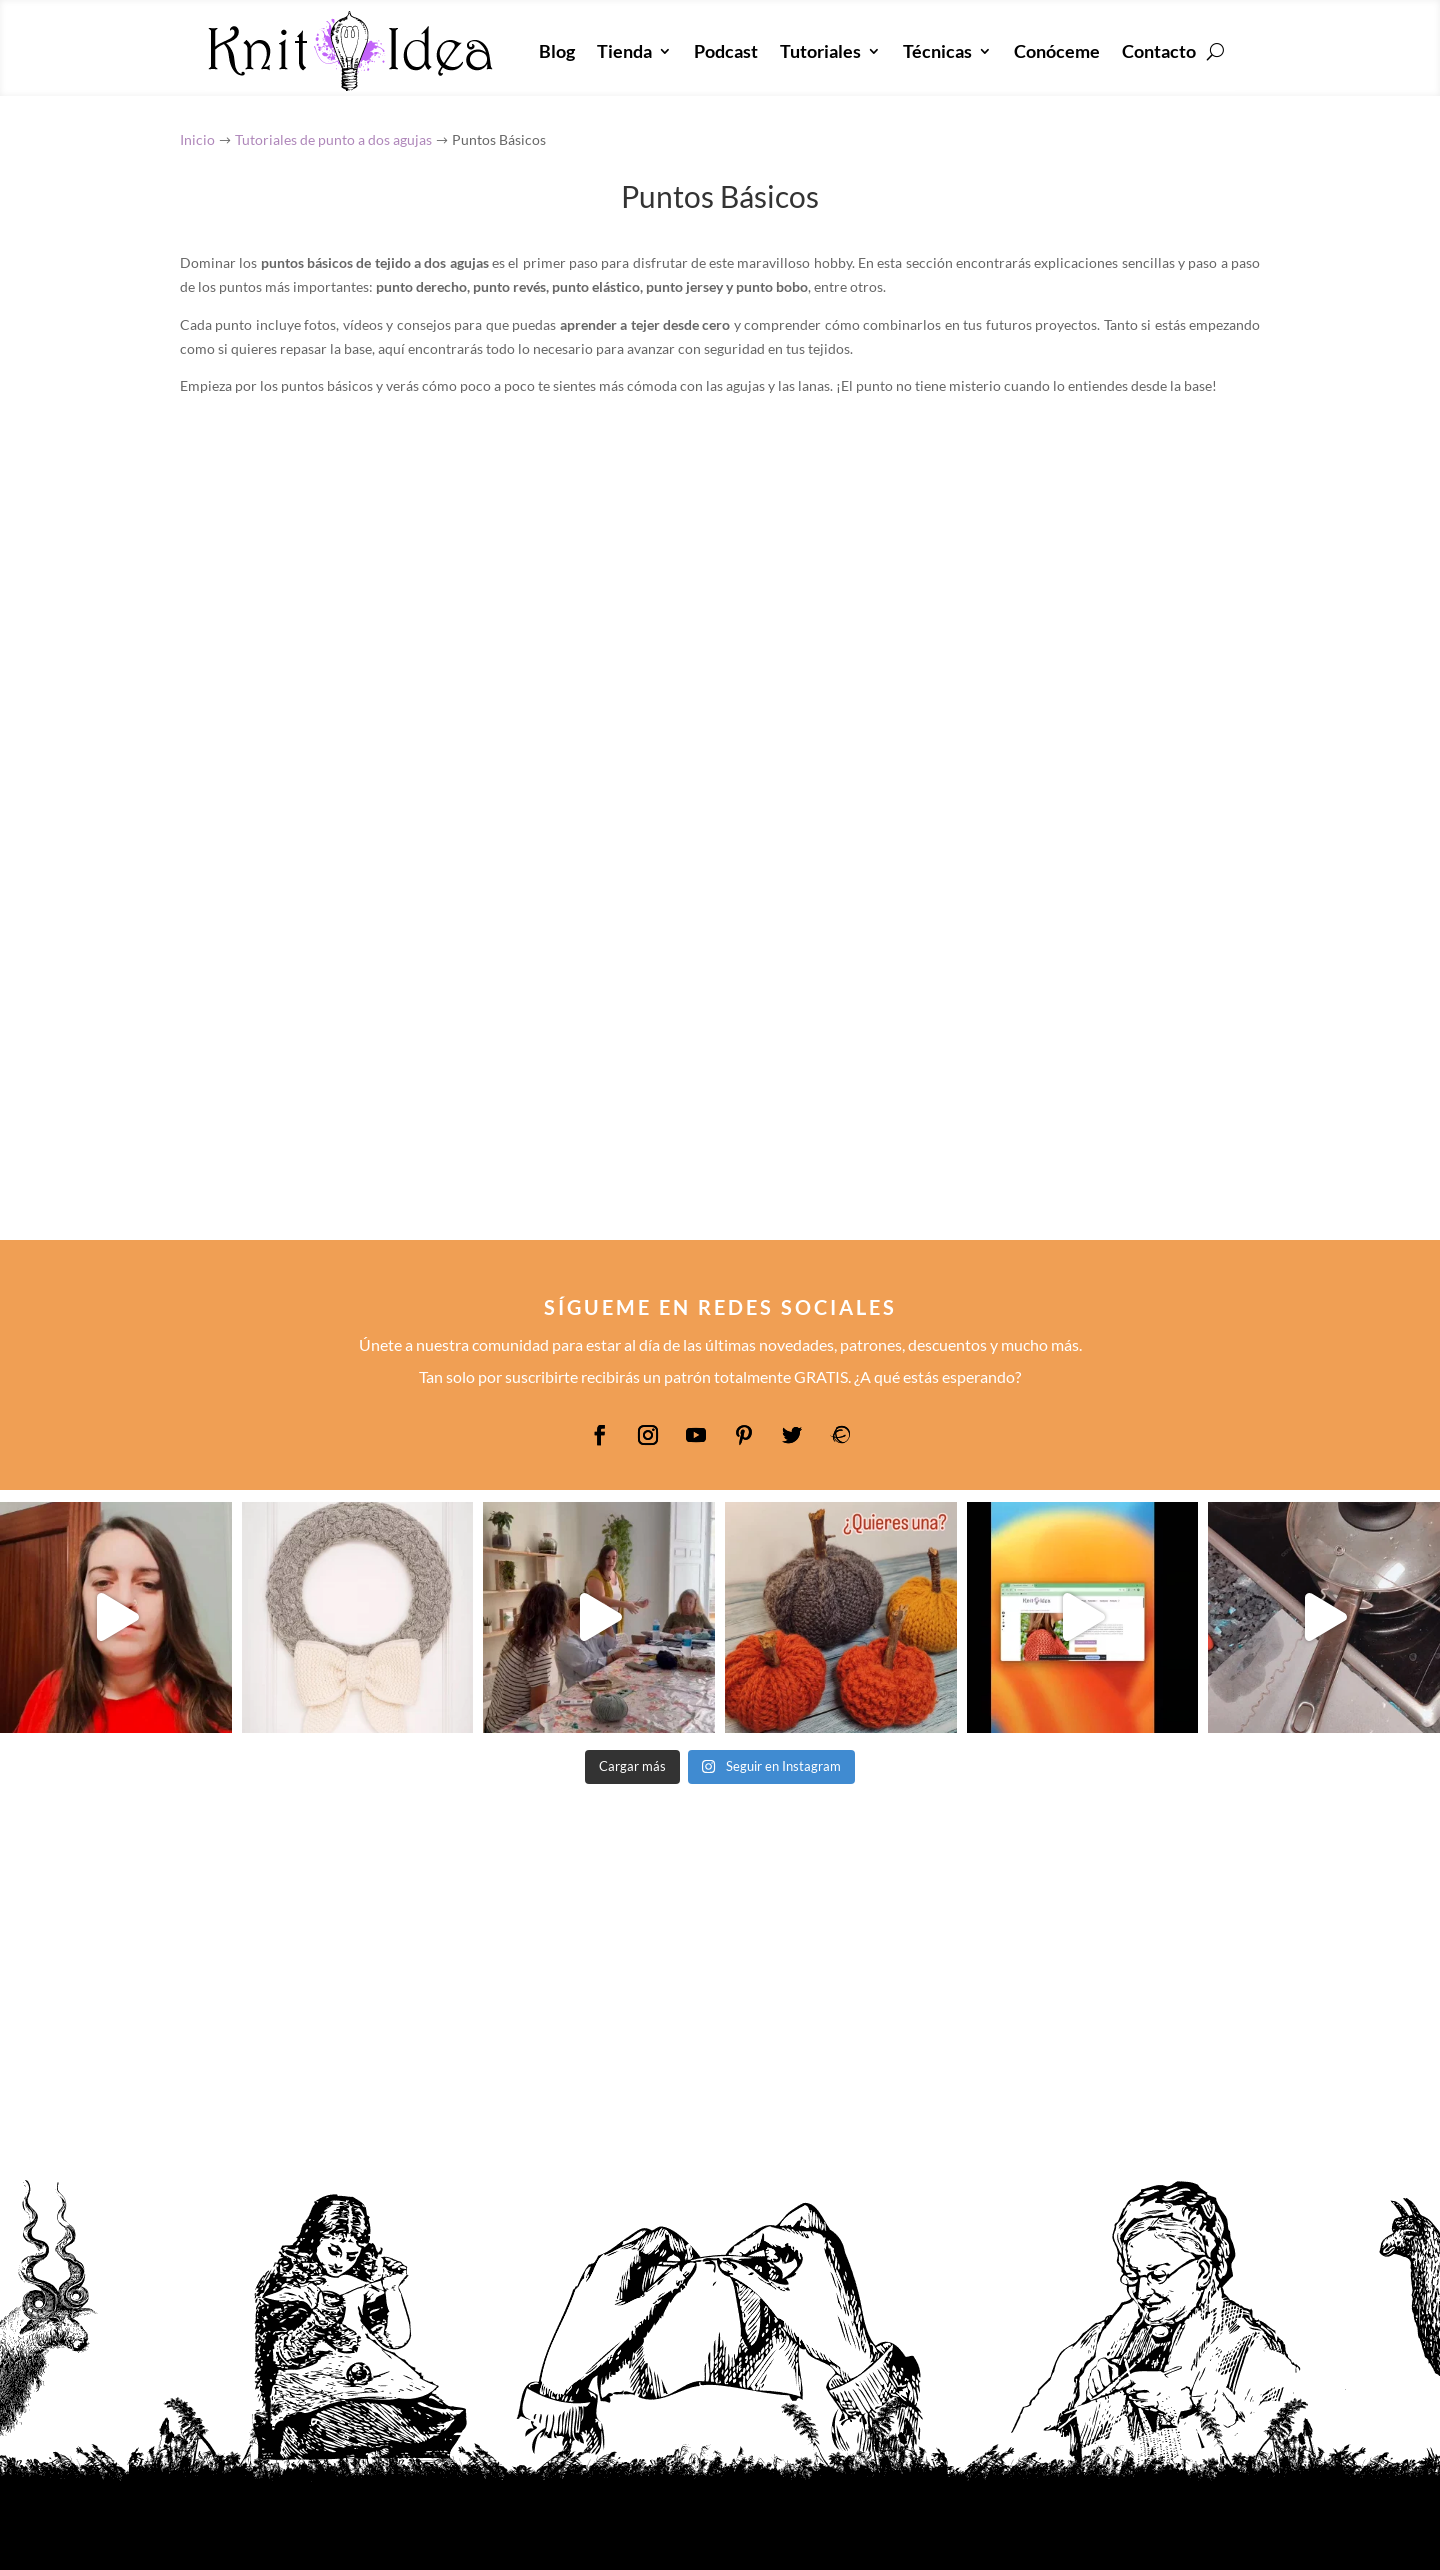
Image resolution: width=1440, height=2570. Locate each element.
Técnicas (937, 51)
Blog (557, 51)
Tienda (624, 51)
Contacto (1159, 51)
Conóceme (1057, 51)
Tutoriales (820, 51)
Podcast (726, 51)
